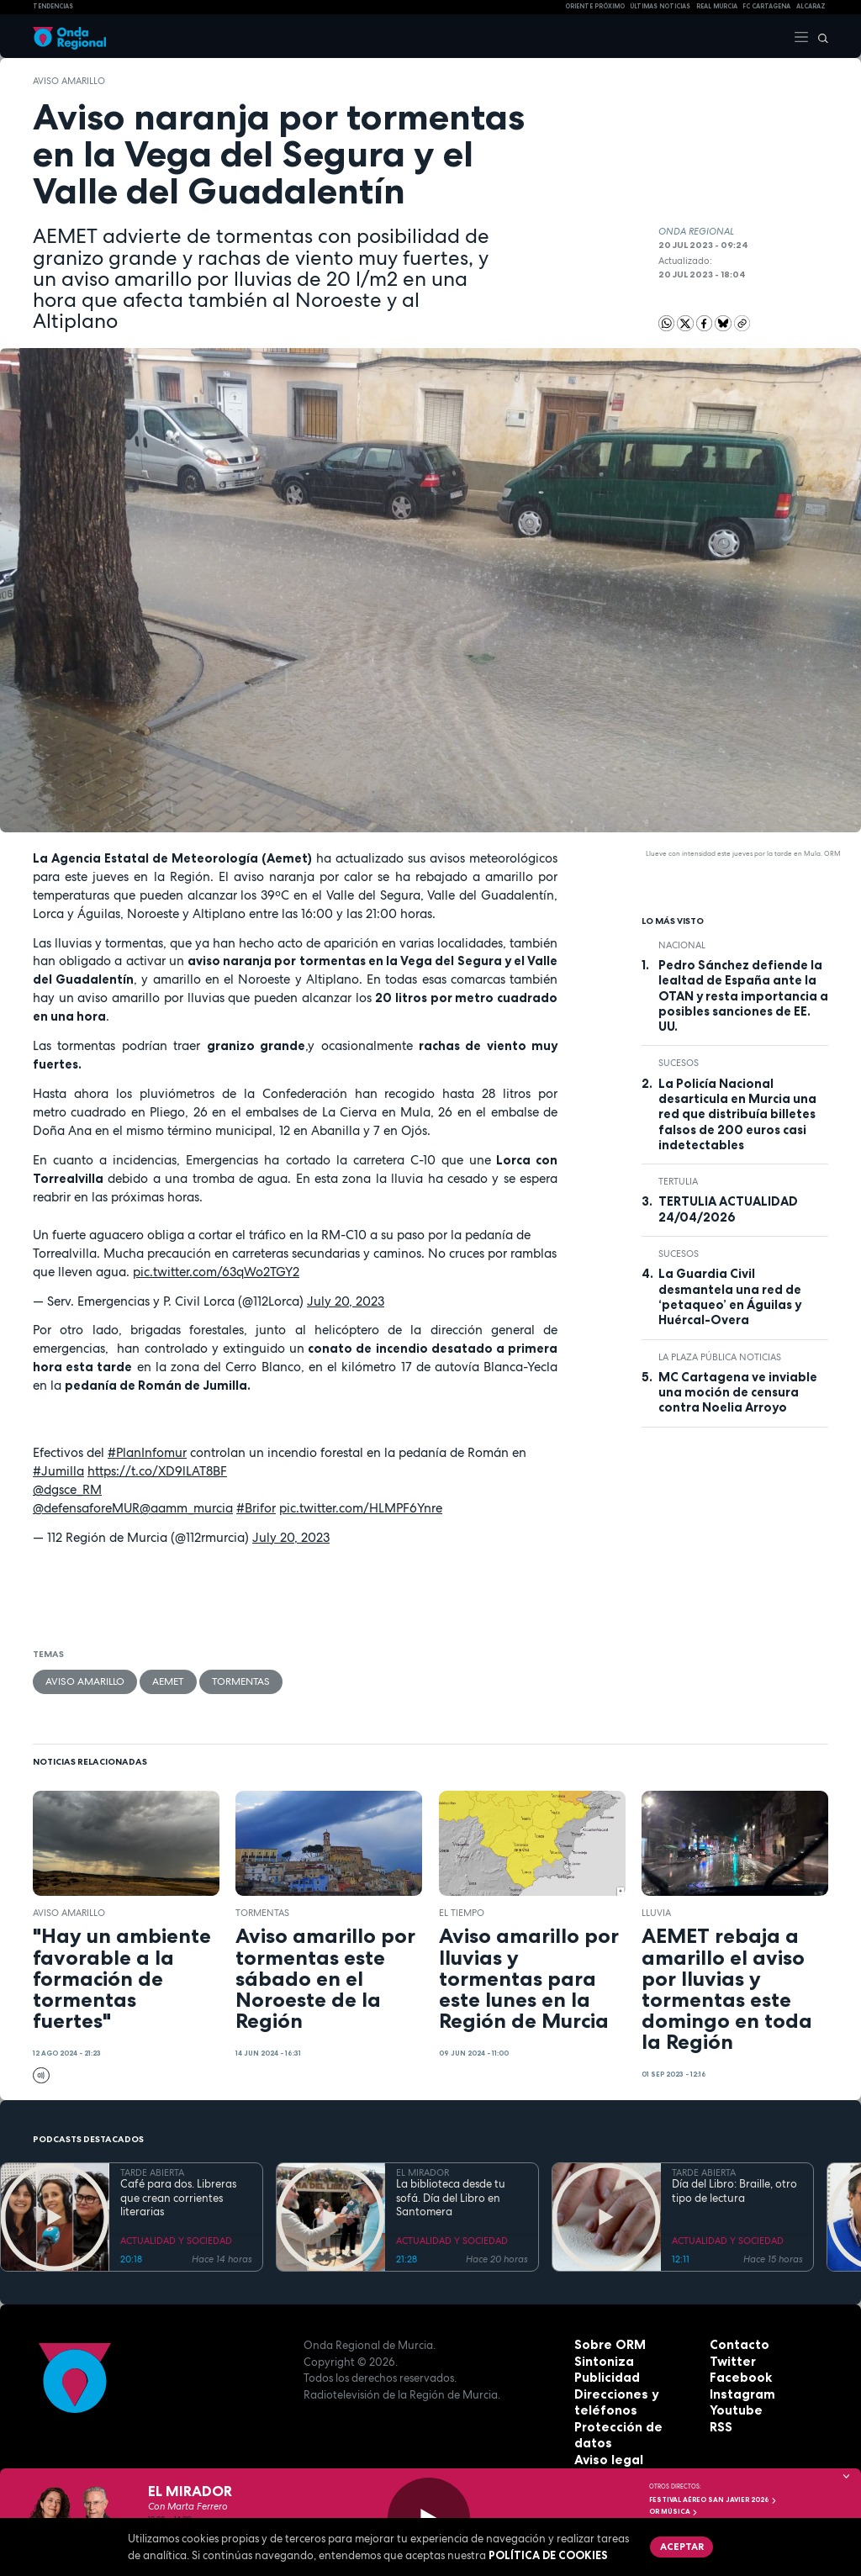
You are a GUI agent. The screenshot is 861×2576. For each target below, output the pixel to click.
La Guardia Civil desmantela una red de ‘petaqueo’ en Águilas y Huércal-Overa (729, 1297)
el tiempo (461, 1910)
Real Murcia (716, 6)
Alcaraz (811, 6)
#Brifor (256, 1508)
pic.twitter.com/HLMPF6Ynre (360, 1508)
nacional (681, 945)
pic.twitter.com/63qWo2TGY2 (216, 1272)
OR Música (673, 2511)
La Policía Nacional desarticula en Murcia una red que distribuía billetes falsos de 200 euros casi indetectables (737, 1114)
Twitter (731, 2359)
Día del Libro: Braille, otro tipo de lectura (734, 2189)
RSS (720, 2424)
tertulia (678, 1181)
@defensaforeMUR (86, 1508)
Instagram (739, 2392)
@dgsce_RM (67, 1489)
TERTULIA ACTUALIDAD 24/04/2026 (728, 1209)
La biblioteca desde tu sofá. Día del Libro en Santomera (450, 2196)
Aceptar (678, 2545)
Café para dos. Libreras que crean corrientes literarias (178, 2196)
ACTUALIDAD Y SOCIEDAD (176, 2238)
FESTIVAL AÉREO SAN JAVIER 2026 (713, 2499)
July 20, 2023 (345, 1301)
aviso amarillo (69, 81)
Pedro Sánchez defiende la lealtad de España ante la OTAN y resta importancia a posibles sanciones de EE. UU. (743, 996)
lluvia (656, 1910)
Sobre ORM (605, 2343)
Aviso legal (605, 2441)
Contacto (736, 2343)
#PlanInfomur (147, 1452)
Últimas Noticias (660, 6)
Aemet (157, 1681)
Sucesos (678, 1063)
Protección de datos (631, 2424)
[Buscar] (819, 36)
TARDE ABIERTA (152, 2170)
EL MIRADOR (422, 2170)
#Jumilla (58, 1471)
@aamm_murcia (186, 1508)
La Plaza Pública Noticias (719, 1357)
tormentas (225, 1681)
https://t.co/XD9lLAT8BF (157, 1471)
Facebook (737, 2376)
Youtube (733, 2408)
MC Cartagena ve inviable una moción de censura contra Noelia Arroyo (737, 1393)
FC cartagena (766, 6)
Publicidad (604, 2376)
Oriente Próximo (595, 6)
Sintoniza (601, 2359)
